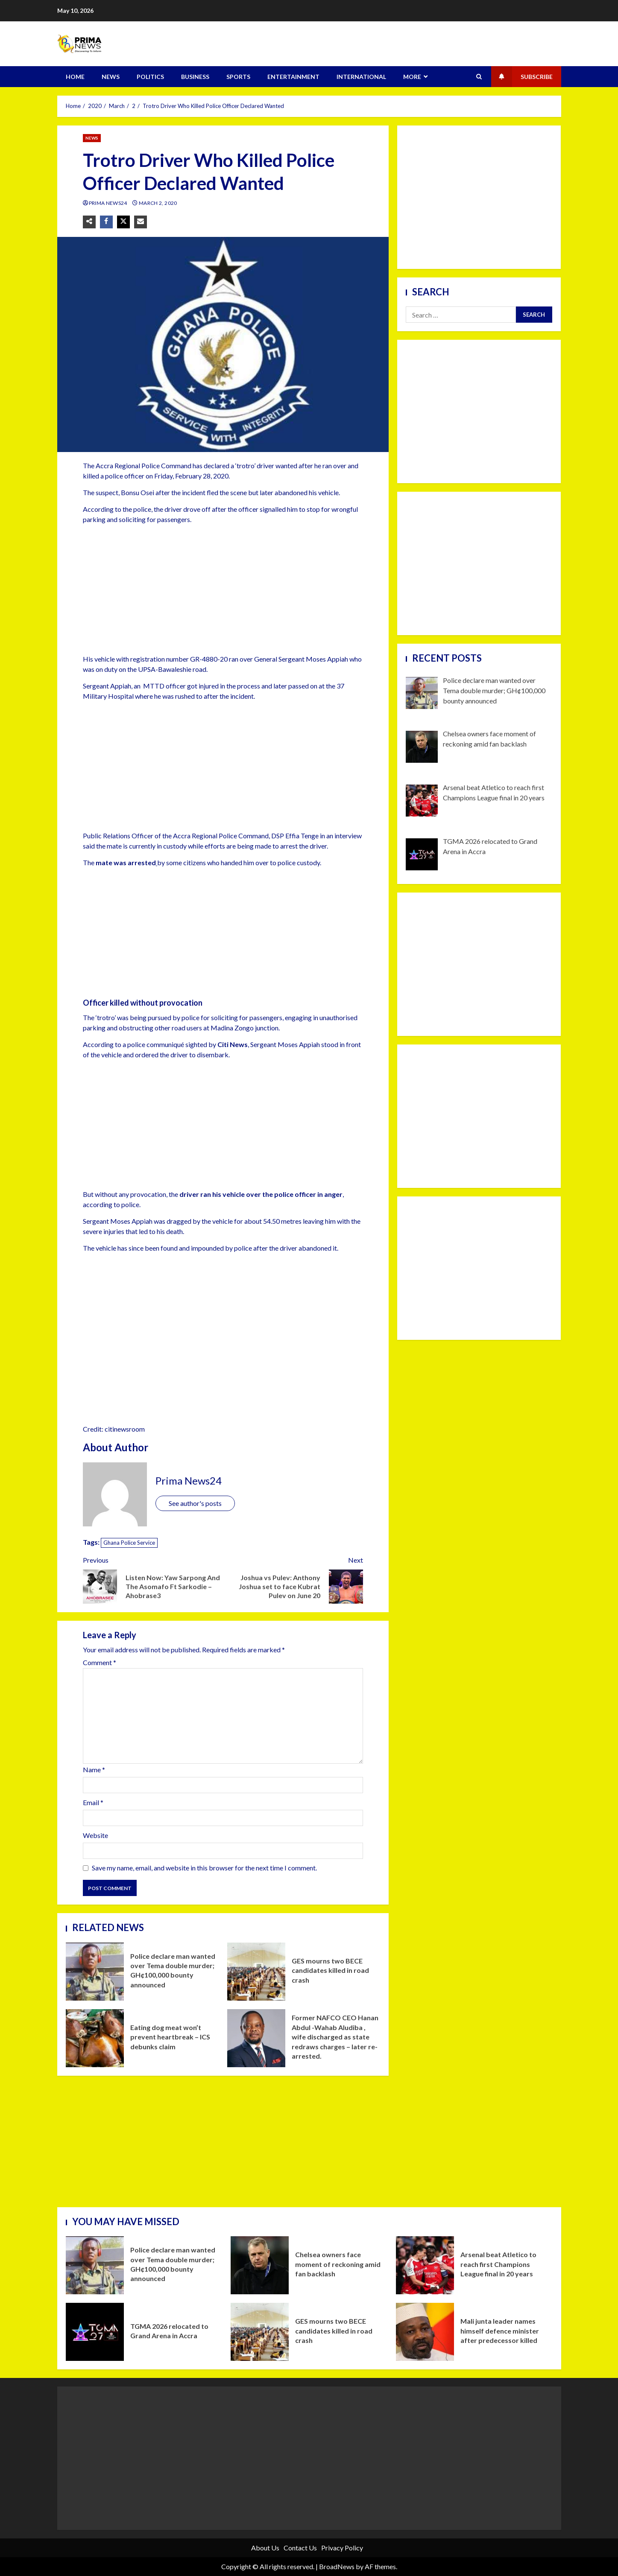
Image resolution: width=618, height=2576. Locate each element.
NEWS (111, 76)
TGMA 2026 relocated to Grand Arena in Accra (95, 2332)
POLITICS (150, 76)
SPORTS (238, 76)
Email (93, 1802)
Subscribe (522, 76)
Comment (99, 1662)
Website (95, 1835)
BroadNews (336, 2566)
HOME (75, 76)
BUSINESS (195, 76)
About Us (265, 2548)
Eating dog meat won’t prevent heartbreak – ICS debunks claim (95, 2038)
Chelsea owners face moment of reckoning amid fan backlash (260, 2265)
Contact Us (300, 2548)
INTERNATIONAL (361, 76)
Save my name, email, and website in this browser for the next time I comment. (204, 1868)
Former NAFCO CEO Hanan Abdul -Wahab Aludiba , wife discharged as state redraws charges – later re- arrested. (256, 2038)
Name (94, 1769)
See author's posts (195, 1503)
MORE (412, 76)
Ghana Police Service (129, 1542)
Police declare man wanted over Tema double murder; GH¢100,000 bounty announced (95, 1972)
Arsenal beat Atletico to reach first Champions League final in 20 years (425, 2265)
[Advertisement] (223, 591)
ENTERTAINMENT (293, 76)
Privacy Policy (342, 2548)
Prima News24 (109, 203)
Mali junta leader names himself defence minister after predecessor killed (425, 2332)
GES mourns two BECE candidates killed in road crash (256, 1972)
